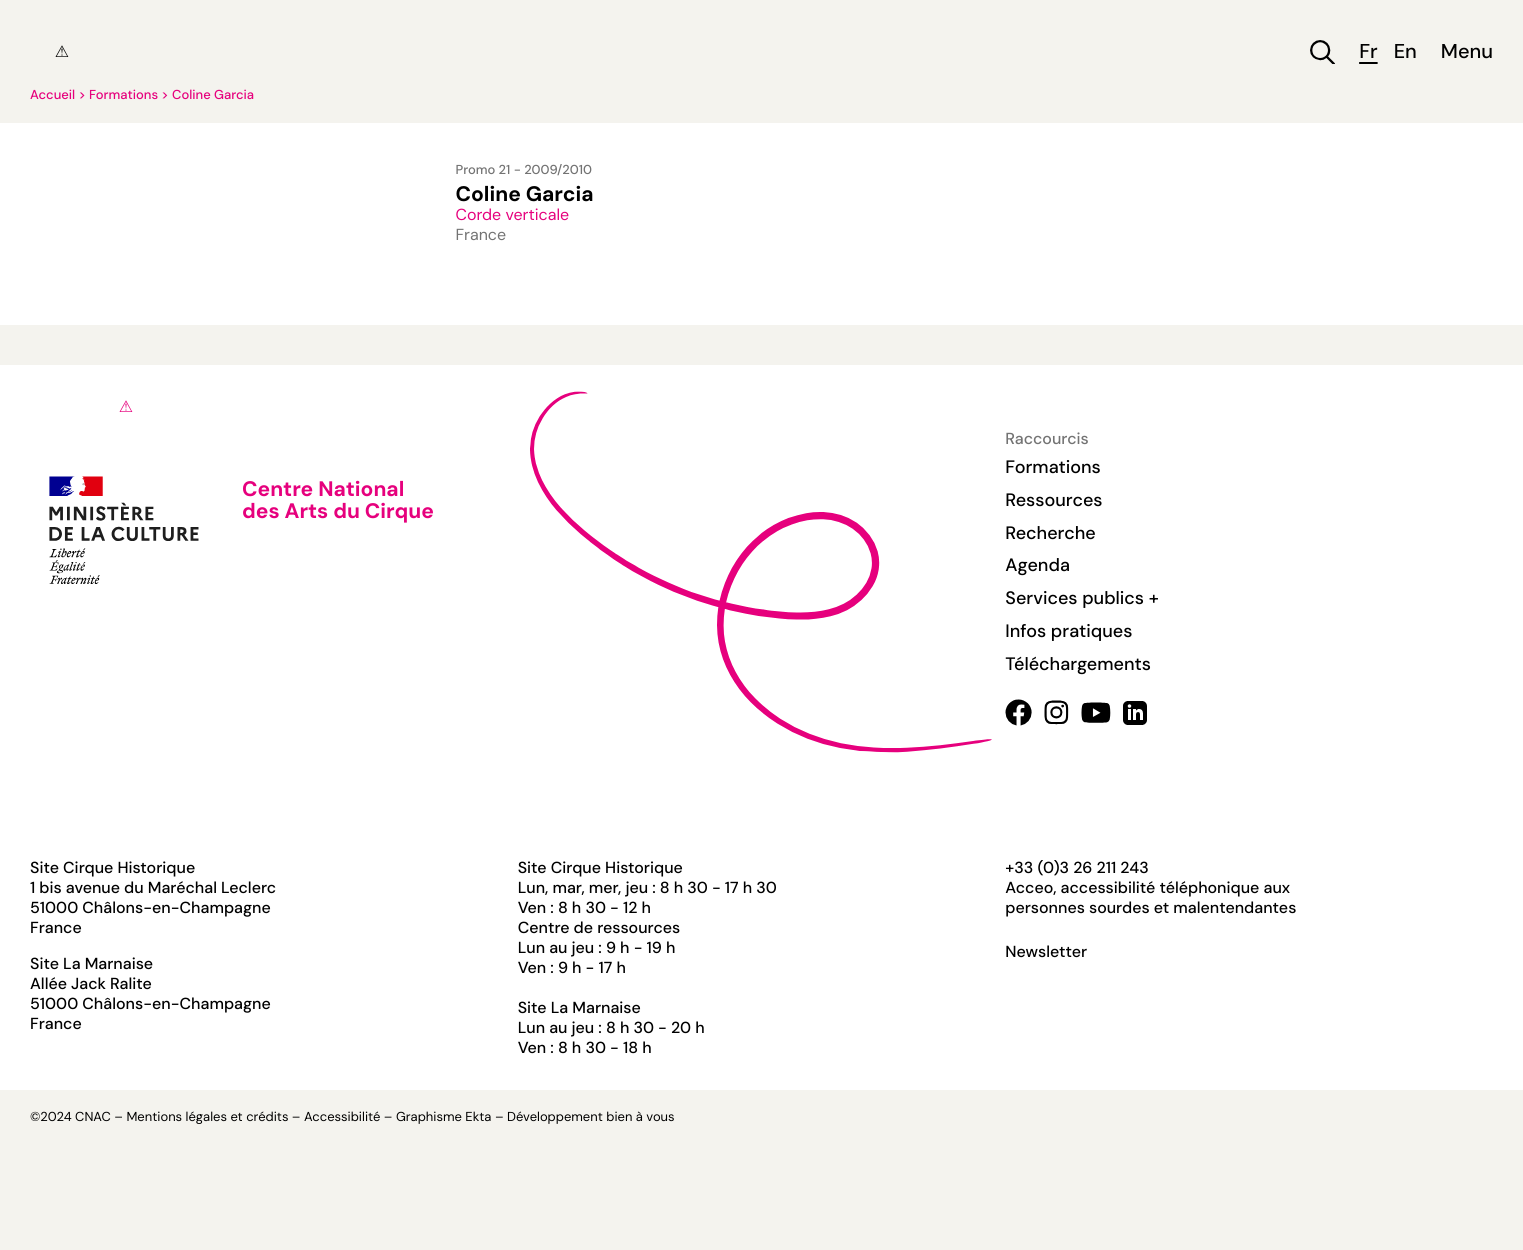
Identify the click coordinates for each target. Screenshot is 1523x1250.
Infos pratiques (1068, 631)
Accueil (52, 95)
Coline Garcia (213, 95)
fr (1368, 52)
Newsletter (1046, 952)
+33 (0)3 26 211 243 (1076, 867)
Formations (123, 95)
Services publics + (1081, 598)
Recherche (1050, 533)
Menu (1467, 52)
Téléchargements (1078, 664)
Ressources (1053, 500)
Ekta (478, 1117)
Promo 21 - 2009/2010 (524, 170)
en (1405, 52)
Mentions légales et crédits (207, 1117)
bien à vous (640, 1117)
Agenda (1037, 565)
